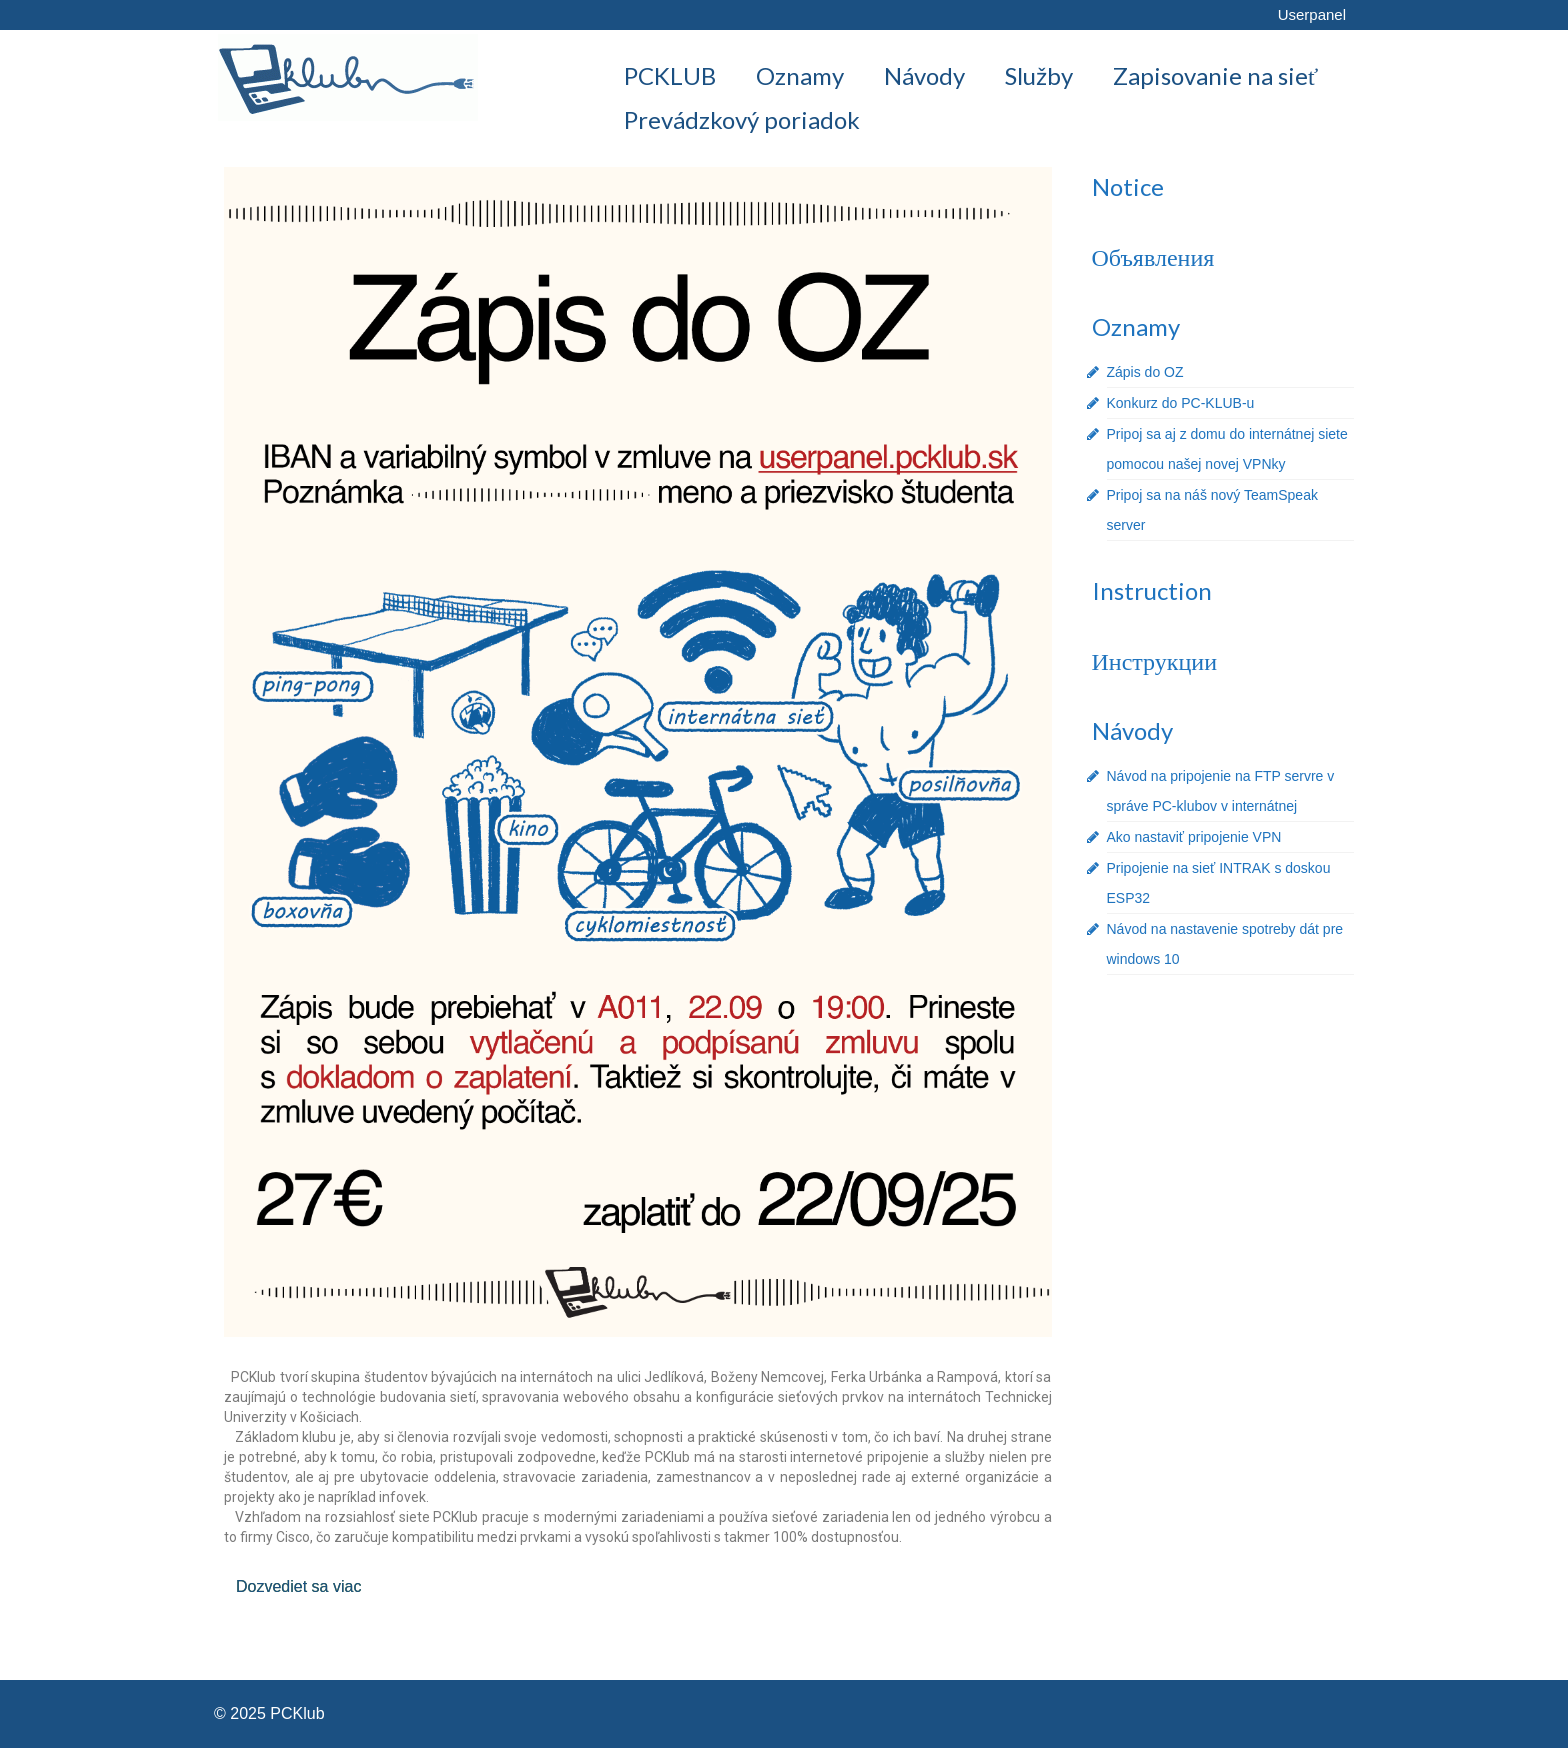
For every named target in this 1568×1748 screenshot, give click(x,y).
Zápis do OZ (1145, 372)
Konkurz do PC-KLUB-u (1181, 403)
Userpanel (1312, 14)
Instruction (1152, 590)
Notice (1128, 186)
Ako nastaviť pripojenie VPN (1194, 837)
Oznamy (1136, 326)
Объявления (1153, 256)
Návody (1132, 730)
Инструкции (1154, 660)
